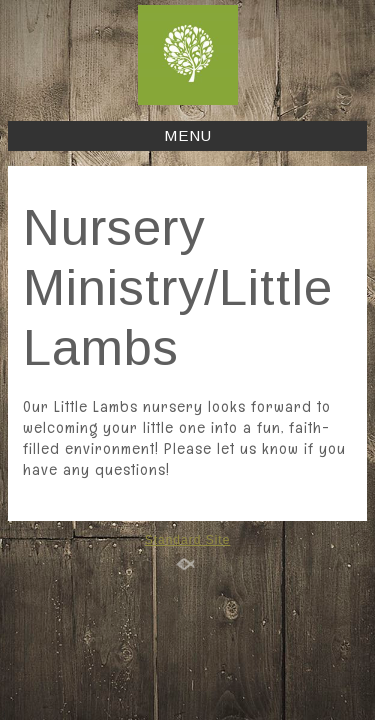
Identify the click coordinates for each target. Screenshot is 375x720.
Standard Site (188, 540)
